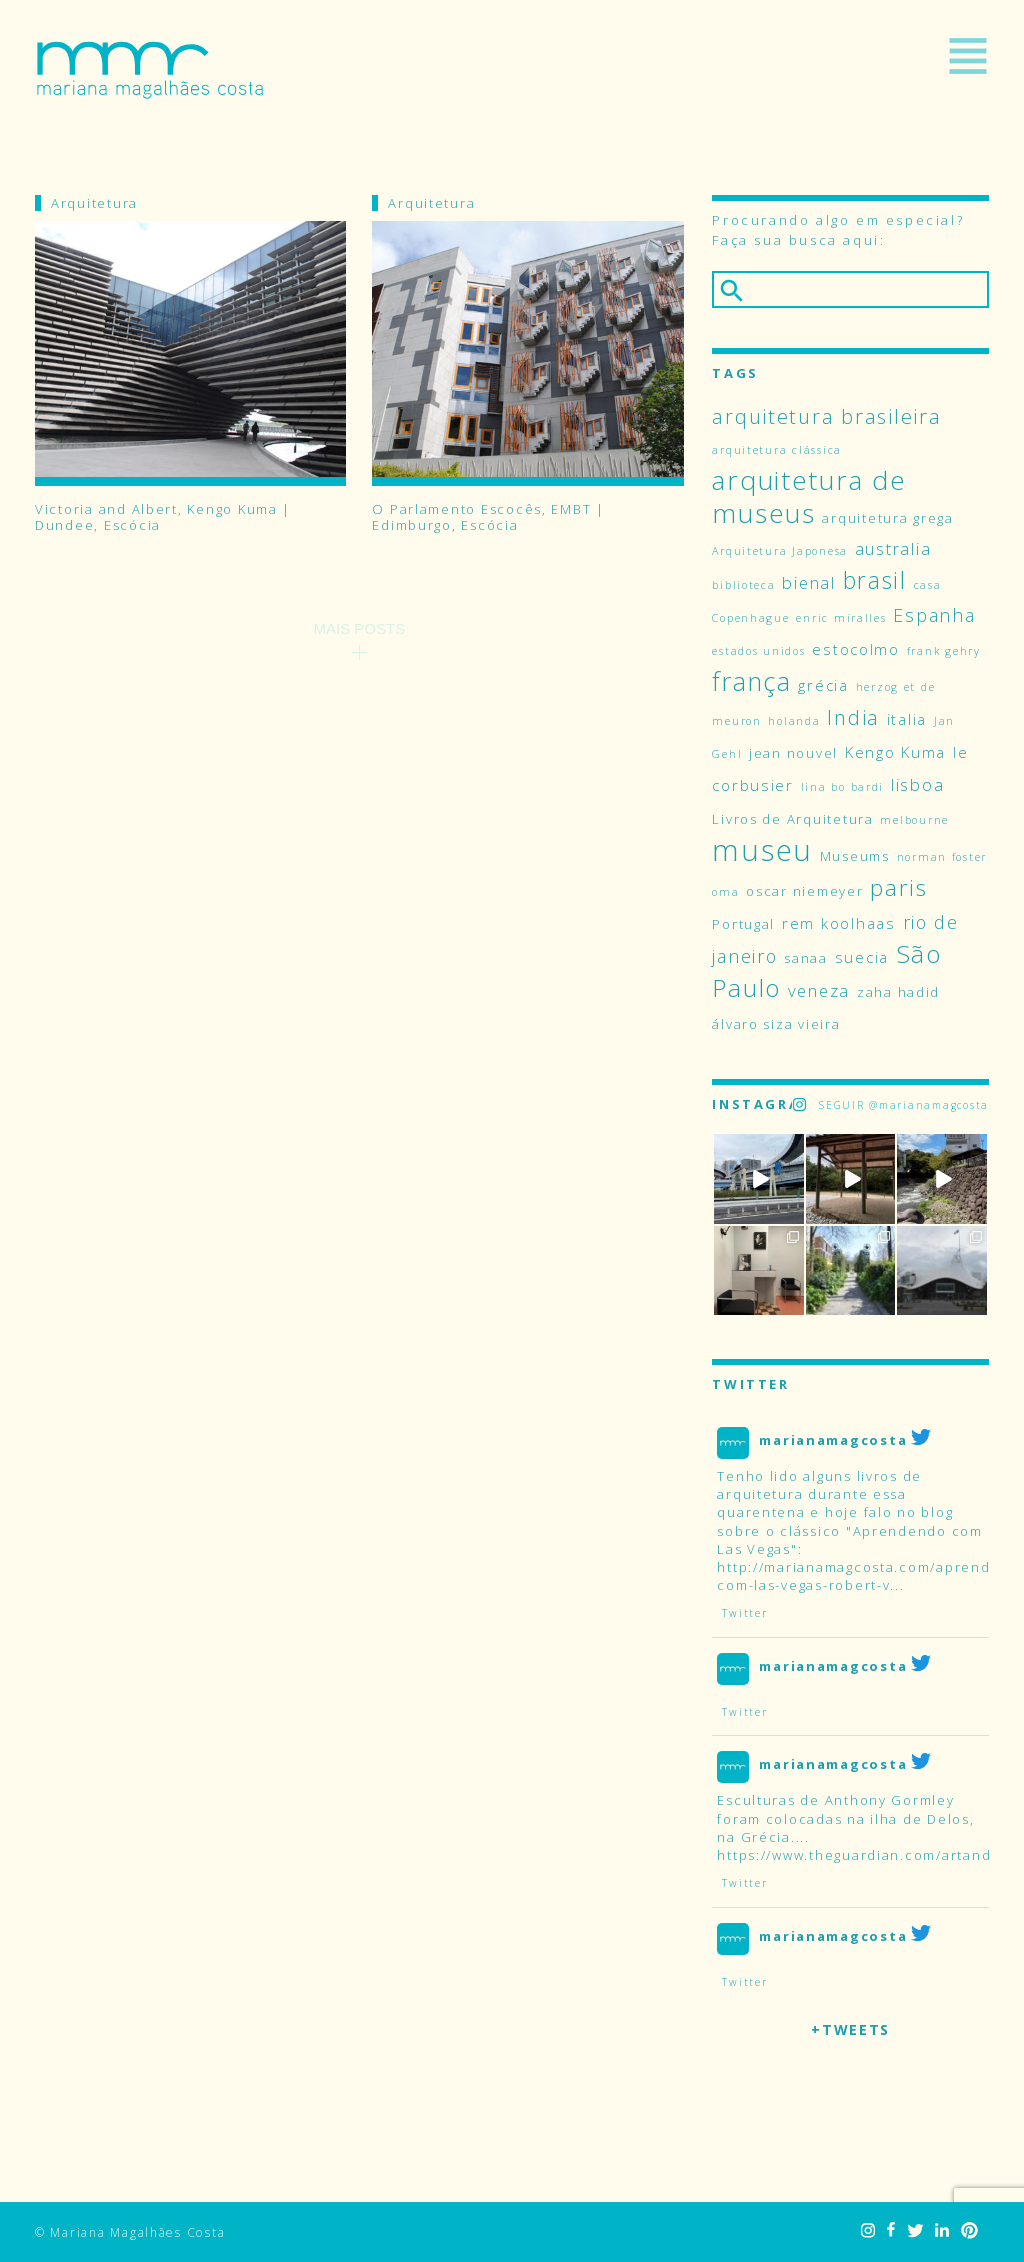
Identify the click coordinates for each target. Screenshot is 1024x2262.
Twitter (915, 2230)
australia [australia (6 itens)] (893, 548)
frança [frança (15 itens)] (751, 681)
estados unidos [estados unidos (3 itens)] (758, 651)
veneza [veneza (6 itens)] (819, 990)
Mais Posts (360, 628)
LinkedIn (942, 2230)
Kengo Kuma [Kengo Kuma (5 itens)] (895, 752)
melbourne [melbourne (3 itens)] (914, 820)
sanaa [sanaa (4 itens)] (806, 958)
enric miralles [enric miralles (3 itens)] (841, 618)
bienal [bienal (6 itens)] (808, 582)
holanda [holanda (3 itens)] (794, 721)
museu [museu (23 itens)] (762, 850)
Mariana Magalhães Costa (150, 70)
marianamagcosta (833, 1440)
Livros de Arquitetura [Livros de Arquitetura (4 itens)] (792, 819)
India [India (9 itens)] (853, 717)
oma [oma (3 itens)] (725, 892)
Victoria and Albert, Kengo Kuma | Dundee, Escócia (163, 517)
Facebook (891, 2230)
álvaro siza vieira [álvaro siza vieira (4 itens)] (776, 1024)
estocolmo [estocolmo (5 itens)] (856, 649)
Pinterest (969, 2230)
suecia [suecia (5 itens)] (862, 957)
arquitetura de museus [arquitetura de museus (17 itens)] (809, 496)
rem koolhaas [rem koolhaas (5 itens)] (839, 923)
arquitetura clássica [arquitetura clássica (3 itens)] (777, 450)
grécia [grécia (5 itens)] (823, 685)
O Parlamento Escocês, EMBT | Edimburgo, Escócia (488, 517)
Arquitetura (94, 203)
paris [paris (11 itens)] (899, 887)
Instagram (868, 2230)
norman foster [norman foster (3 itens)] (942, 857)
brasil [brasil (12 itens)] (875, 580)
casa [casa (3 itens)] (928, 585)
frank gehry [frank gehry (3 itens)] (944, 651)
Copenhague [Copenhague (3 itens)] (750, 618)
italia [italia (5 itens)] (907, 719)
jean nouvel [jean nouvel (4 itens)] (793, 753)
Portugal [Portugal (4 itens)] (743, 924)
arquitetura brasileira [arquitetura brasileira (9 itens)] (826, 416)
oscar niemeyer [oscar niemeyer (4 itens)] (804, 891)
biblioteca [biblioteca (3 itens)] (743, 585)
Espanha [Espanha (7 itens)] (934, 615)
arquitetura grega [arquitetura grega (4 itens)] (887, 518)
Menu (968, 56)
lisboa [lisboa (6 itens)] (917, 784)
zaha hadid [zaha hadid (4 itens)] (898, 992)
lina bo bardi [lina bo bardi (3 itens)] (843, 787)
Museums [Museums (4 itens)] (855, 856)
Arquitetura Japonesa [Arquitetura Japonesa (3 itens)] (780, 551)
